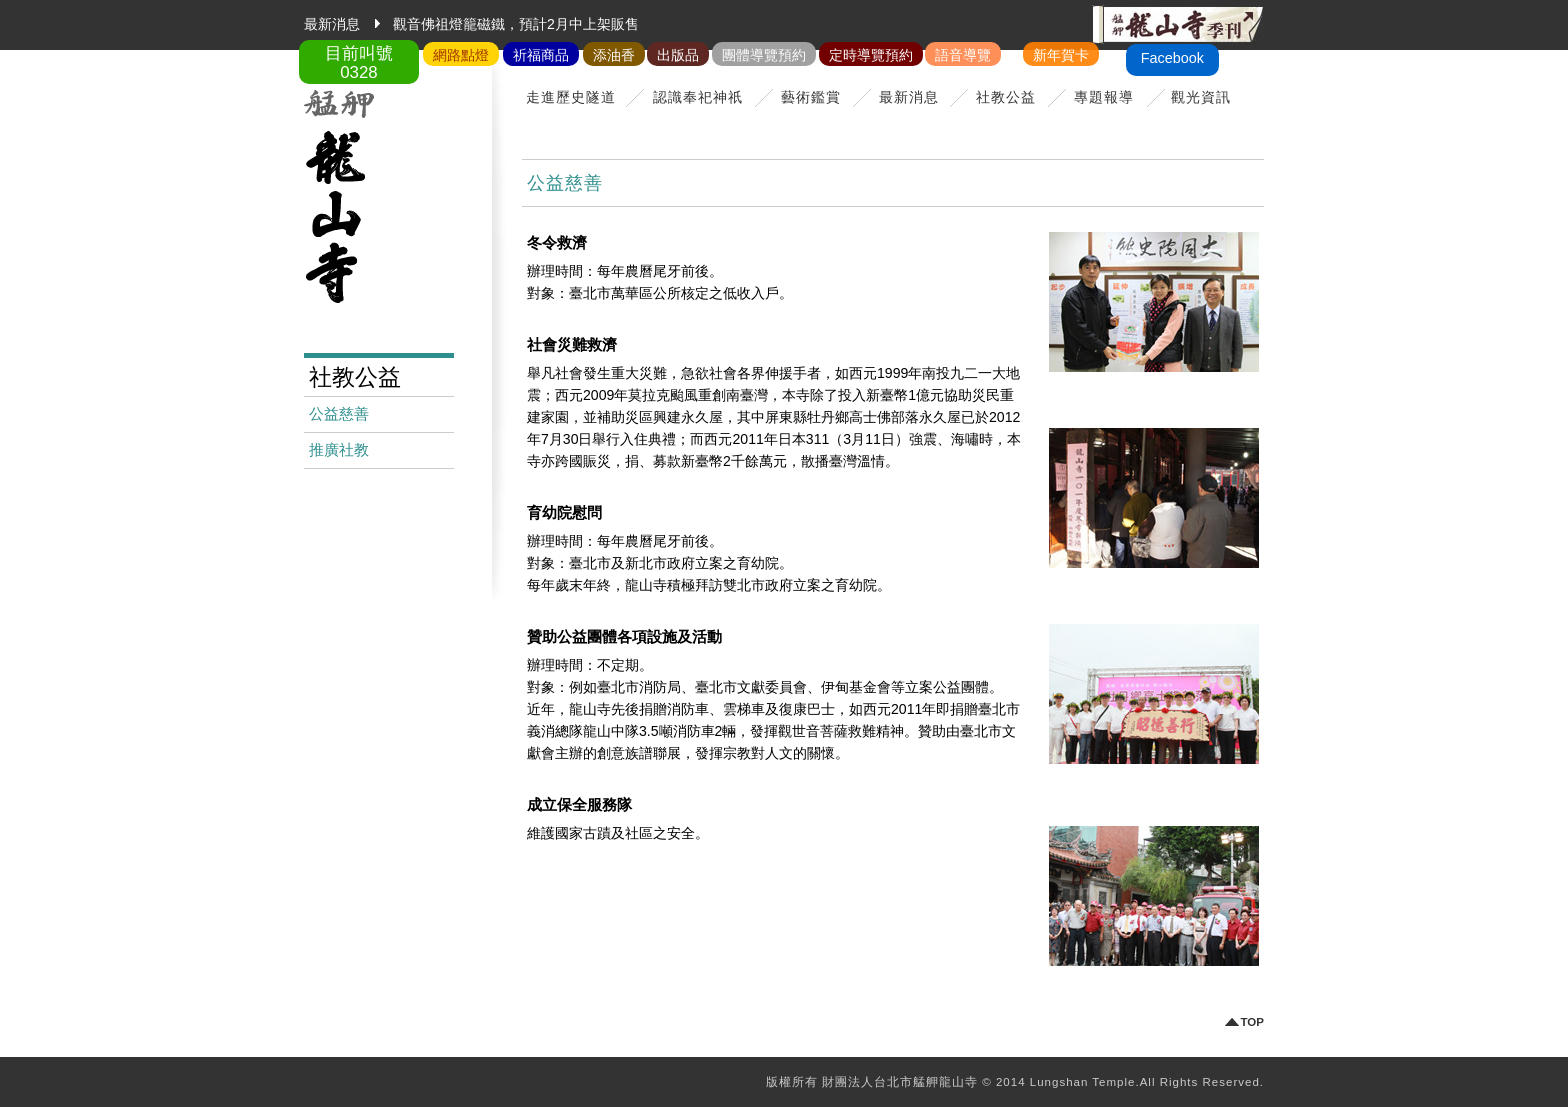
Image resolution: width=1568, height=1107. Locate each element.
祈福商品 (541, 55)
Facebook (1172, 58)
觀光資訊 (1201, 97)
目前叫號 (359, 63)
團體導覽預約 (764, 55)
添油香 (614, 55)
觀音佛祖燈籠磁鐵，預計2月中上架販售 (516, 24)
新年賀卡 (1061, 55)
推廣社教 (339, 450)
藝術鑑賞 (811, 97)
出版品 (678, 55)
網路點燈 (461, 55)
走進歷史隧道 (571, 97)
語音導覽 (963, 55)
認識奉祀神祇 (698, 97)
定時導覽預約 (871, 55)
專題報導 (1104, 97)
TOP (1252, 1022)
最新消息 (909, 97)
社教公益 (1006, 97)
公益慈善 (339, 414)
